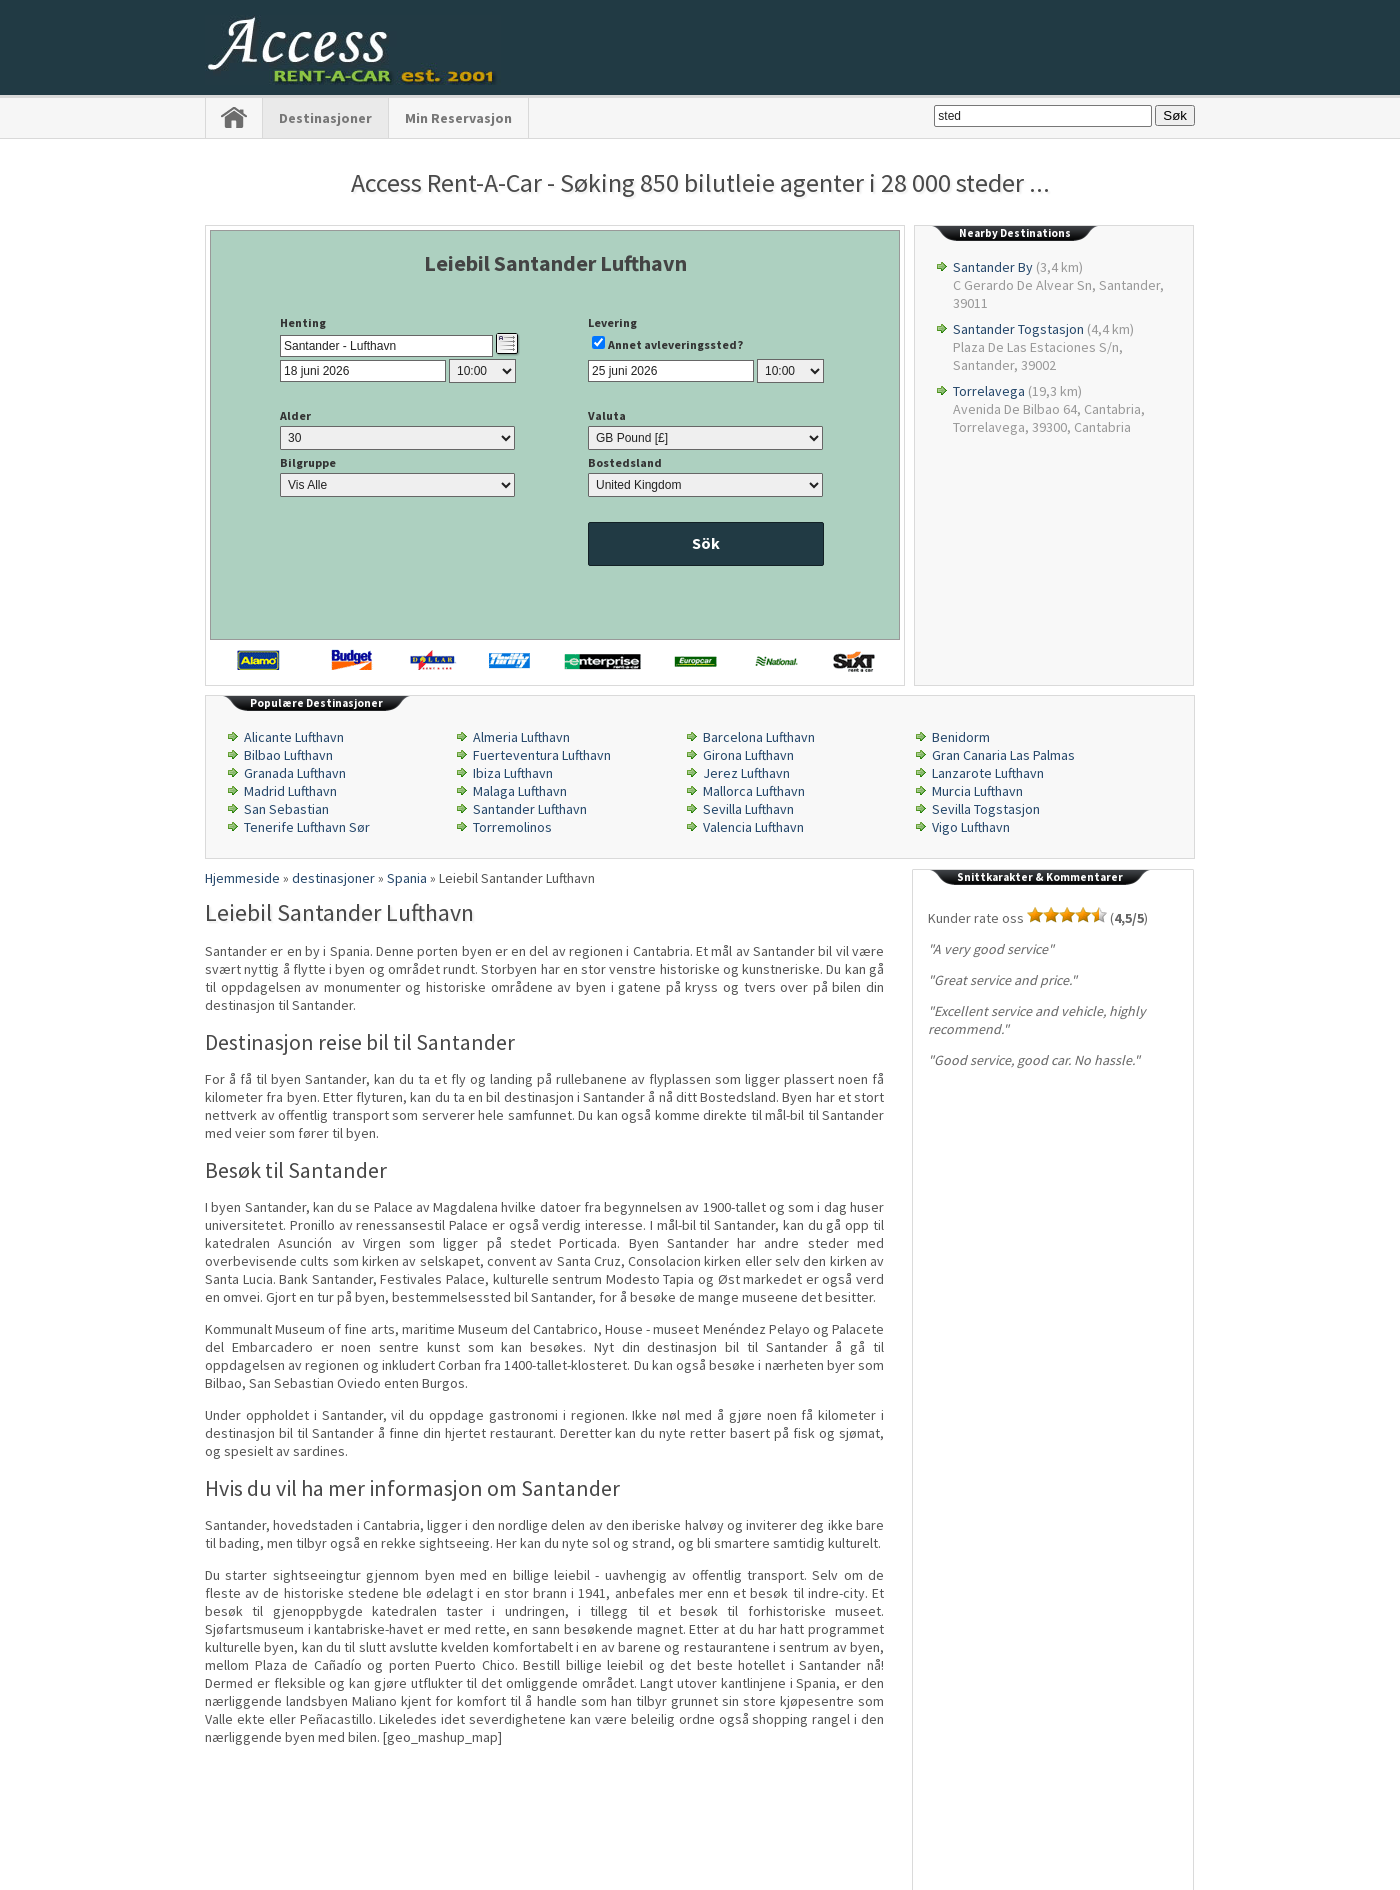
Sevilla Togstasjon (986, 809)
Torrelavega (989, 391)
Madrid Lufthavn (290, 791)
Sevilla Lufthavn (748, 809)
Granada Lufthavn (295, 773)
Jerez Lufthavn (746, 773)
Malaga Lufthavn (520, 791)
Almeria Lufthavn (521, 737)
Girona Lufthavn (748, 755)
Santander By (993, 267)
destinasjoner (325, 118)
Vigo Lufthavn (971, 827)
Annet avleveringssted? (675, 344)
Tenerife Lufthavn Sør (307, 827)
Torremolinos (512, 827)
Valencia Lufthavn (753, 827)
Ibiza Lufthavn (513, 773)
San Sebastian (286, 809)
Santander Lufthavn (530, 809)
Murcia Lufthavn (977, 791)
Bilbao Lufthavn (288, 755)
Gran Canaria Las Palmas (1003, 755)
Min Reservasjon (458, 118)
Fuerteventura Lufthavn (542, 755)
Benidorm (961, 737)
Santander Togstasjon (1018, 329)
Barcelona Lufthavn (759, 737)
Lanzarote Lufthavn (988, 773)
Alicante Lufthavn (294, 737)
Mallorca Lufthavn (754, 791)
